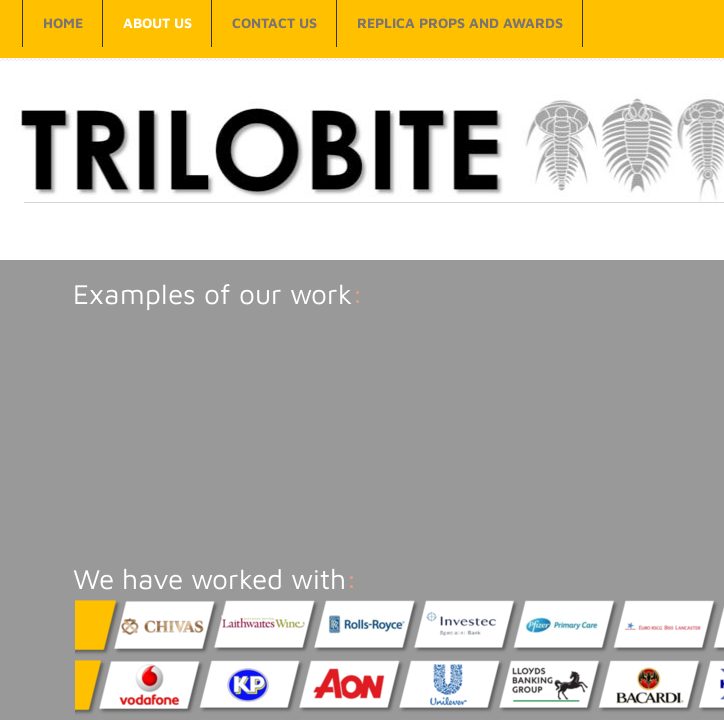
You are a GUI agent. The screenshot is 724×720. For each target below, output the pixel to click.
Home (63, 22)
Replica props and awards (460, 22)
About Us (157, 22)
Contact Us (274, 22)
